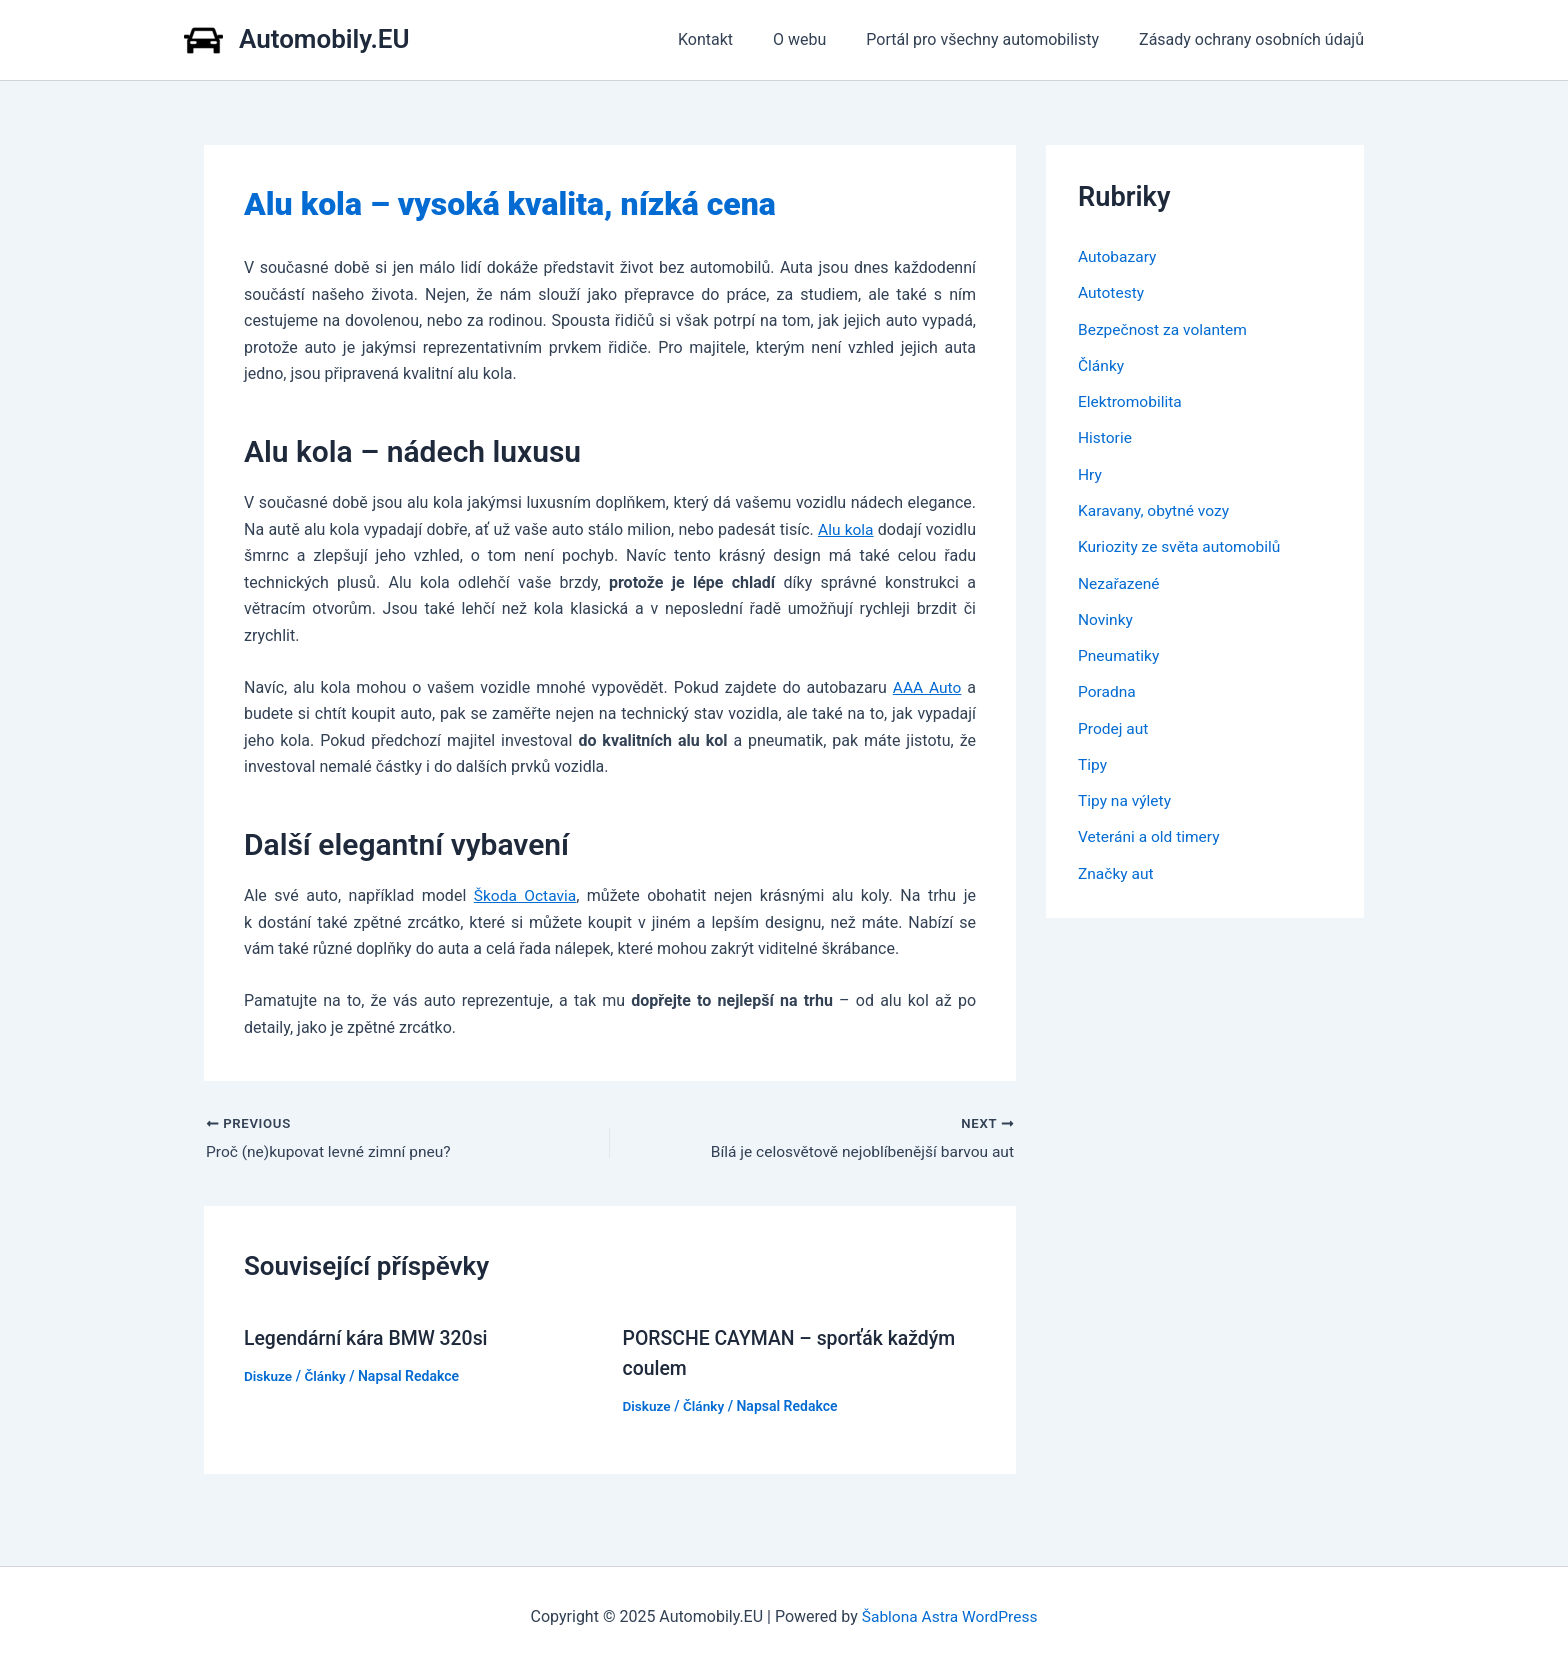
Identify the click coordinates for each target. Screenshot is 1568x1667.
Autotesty (1112, 292)
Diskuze (269, 1376)
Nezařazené (1120, 580)
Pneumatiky (1120, 652)
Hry (1090, 472)
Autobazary (1118, 256)
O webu (819, 39)
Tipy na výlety (1126, 796)
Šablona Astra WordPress (949, 1616)
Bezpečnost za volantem (1165, 328)
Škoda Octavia (525, 895)
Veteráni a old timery (1151, 832)
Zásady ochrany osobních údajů (1255, 39)
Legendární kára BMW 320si (369, 1338)
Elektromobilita (1131, 400)
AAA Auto (926, 686)
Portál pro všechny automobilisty (994, 39)
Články (327, 1376)
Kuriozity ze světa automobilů (1182, 544)
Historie (1106, 436)
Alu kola (845, 529)
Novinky (1106, 616)
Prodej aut (1114, 724)
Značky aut (1117, 868)
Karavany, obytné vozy (1156, 508)
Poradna (1108, 688)
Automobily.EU (324, 39)
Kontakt (733, 39)
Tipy (1093, 760)
